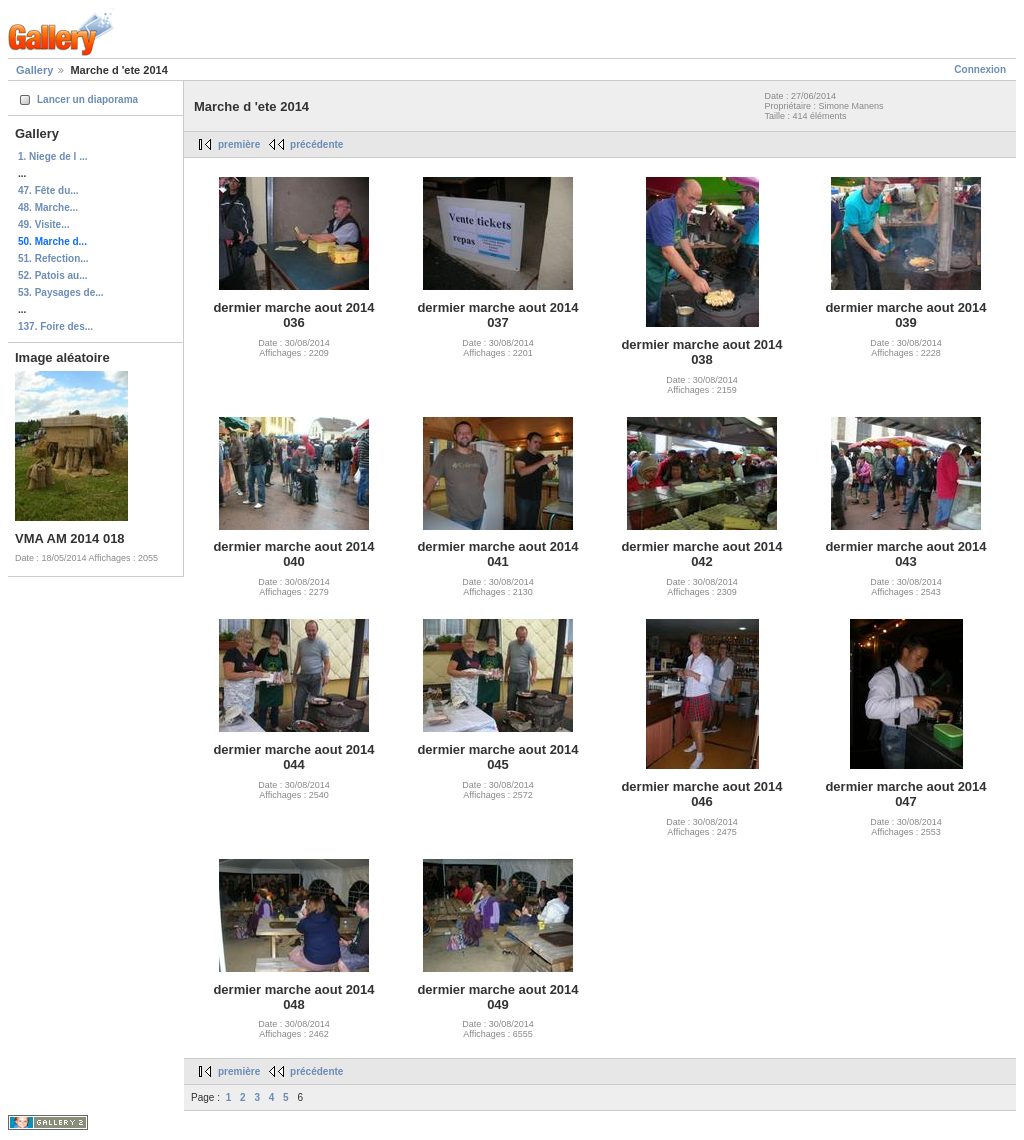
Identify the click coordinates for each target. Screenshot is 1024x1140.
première (239, 144)
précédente (316, 144)
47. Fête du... (48, 190)
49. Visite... (44, 224)
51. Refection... (53, 258)
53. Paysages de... (61, 292)
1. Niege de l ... (52, 156)
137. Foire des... (55, 326)
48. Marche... (48, 207)
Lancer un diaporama (87, 99)
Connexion (980, 69)
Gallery (34, 70)
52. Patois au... (52, 275)
